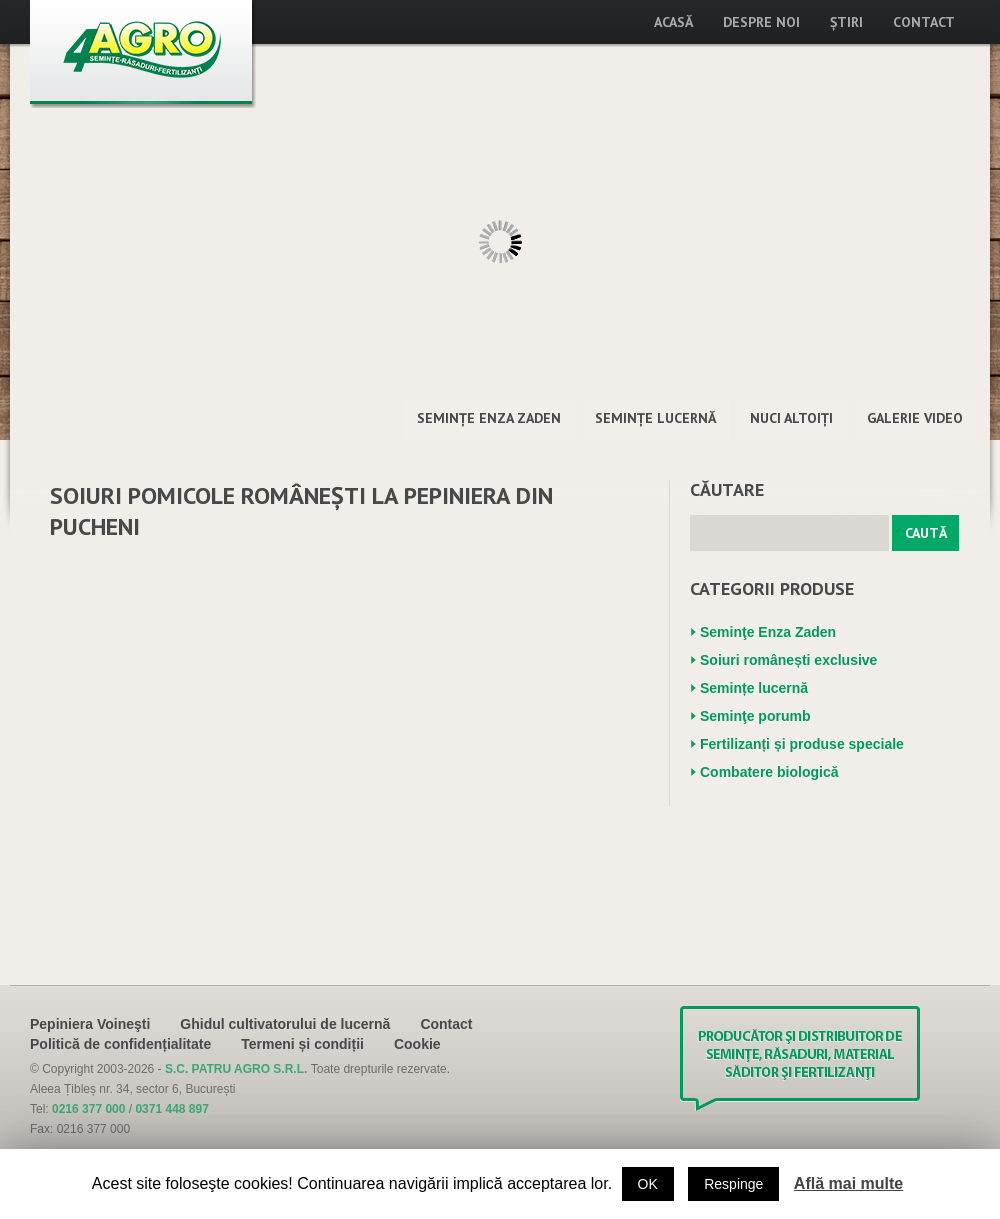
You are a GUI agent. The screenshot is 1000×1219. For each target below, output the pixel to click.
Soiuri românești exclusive (788, 660)
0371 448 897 (171, 1109)
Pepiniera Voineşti (90, 1024)
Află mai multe (848, 1183)
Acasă (673, 22)
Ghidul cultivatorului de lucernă (285, 1024)
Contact (924, 22)
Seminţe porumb (755, 716)
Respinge (733, 1184)
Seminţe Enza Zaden (489, 418)
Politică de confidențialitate (120, 1044)
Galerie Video (915, 418)
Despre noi (761, 22)
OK (648, 1184)
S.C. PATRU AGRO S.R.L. (238, 1069)
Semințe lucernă (655, 418)
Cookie (417, 1044)
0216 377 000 (88, 1109)
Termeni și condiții (302, 1044)
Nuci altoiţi (791, 418)
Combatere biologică (769, 772)
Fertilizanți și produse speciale (802, 744)
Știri (846, 22)
